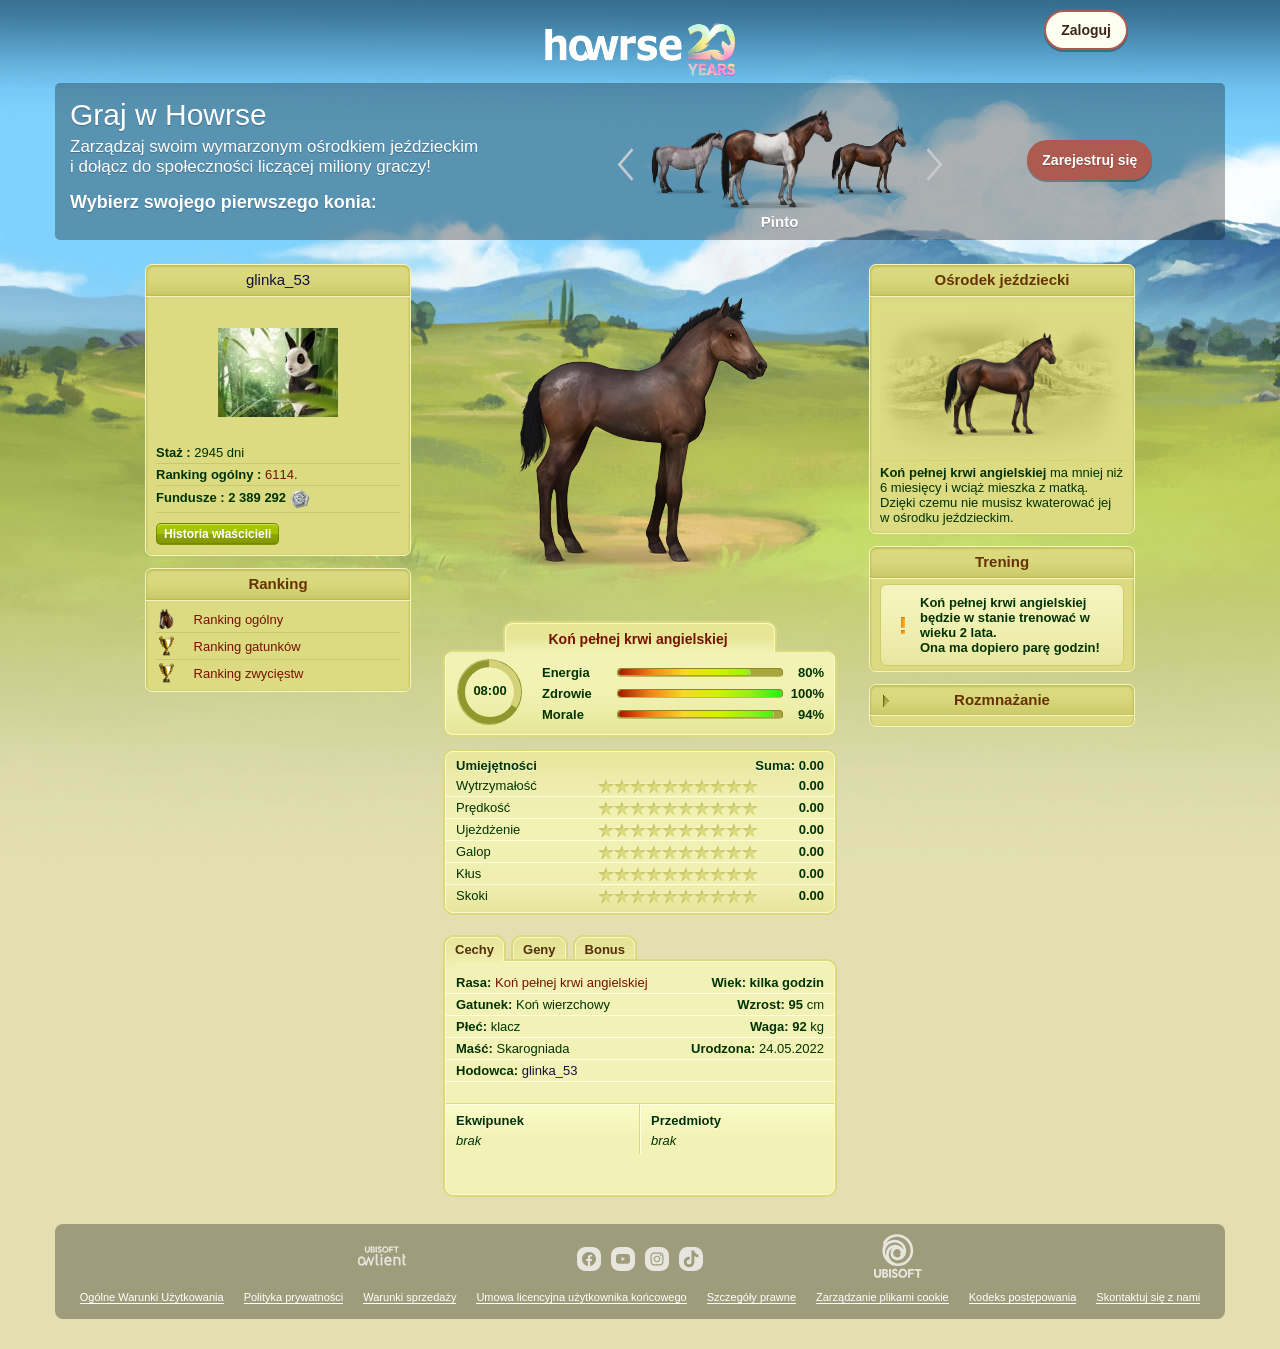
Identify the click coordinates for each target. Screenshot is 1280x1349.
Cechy (474, 949)
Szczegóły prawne (751, 1297)
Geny (539, 949)
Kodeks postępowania (1023, 1297)
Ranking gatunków (247, 646)
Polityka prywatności (294, 1297)
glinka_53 (278, 279)
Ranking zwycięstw (249, 673)
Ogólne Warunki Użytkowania (152, 1297)
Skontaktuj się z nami (1148, 1297)
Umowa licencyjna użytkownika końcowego (581, 1297)
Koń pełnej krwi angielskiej (571, 982)
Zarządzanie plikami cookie (882, 1297)
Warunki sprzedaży (409, 1297)
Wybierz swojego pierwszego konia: (223, 202)
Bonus (605, 949)
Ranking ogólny (239, 619)
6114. (281, 474)
